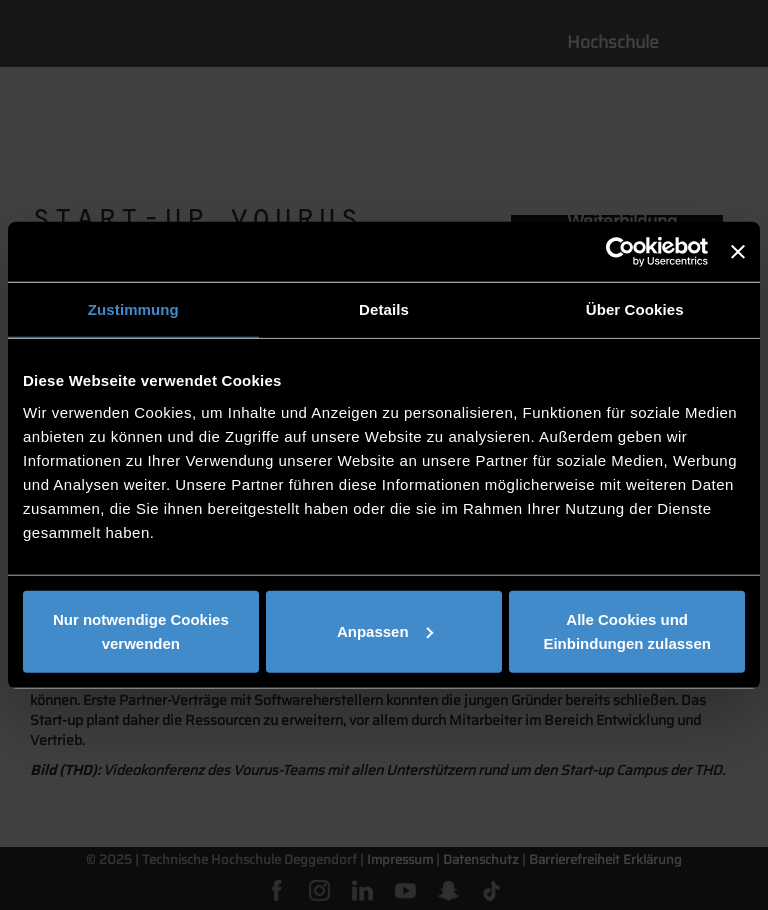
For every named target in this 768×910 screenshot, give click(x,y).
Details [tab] (384, 309)
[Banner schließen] (738, 252)
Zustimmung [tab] (133, 309)
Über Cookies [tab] (635, 309)
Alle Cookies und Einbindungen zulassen (627, 630)
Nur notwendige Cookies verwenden (141, 630)
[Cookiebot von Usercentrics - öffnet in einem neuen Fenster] (620, 252)
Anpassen (385, 630)
